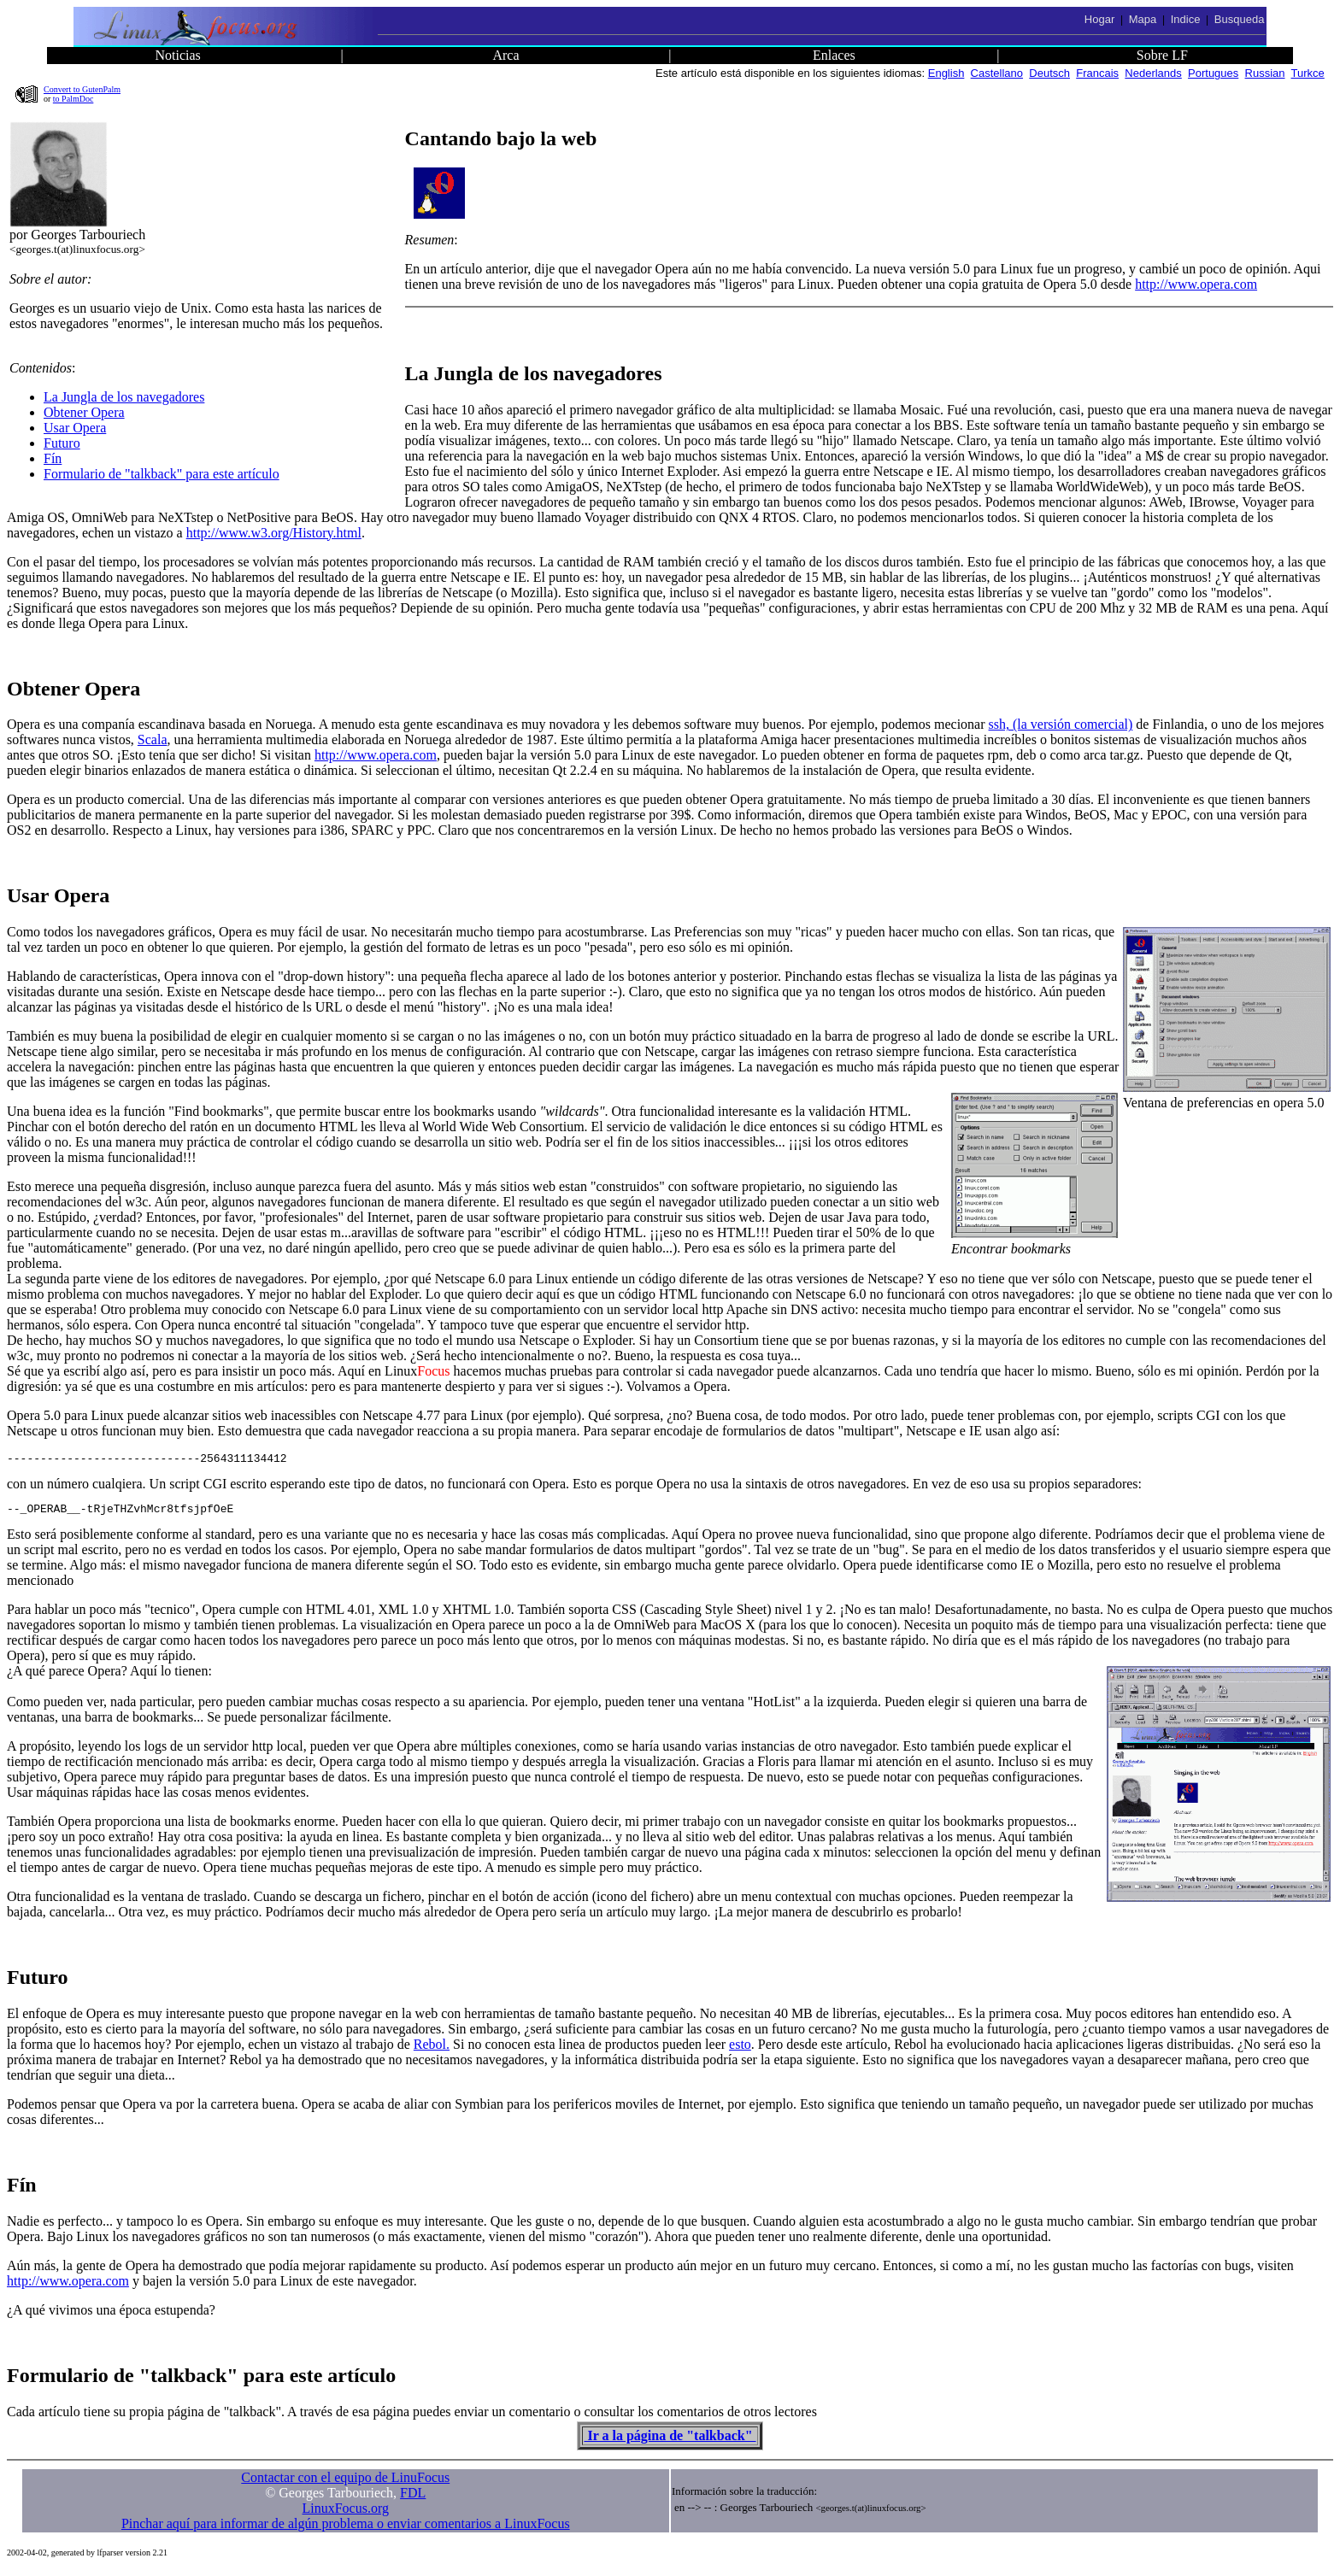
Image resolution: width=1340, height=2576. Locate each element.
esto (740, 2049)
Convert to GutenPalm (82, 89)
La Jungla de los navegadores (124, 397)
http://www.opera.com (1196, 284)
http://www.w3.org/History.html (273, 532)
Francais (1097, 73)
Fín (53, 458)
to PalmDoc (73, 98)
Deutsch (1049, 73)
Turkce (1308, 73)
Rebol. (432, 2049)
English (946, 73)
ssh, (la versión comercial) (1061, 724)
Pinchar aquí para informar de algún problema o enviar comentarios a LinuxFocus (345, 2528)
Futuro (62, 443)
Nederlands (1153, 73)
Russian (1265, 73)
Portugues (1213, 73)
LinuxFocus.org (346, 2513)
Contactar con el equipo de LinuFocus (345, 2482)
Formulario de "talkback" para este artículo (161, 473)
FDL (413, 2498)
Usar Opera (75, 427)
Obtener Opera (84, 412)
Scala (153, 739)
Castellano (997, 73)
